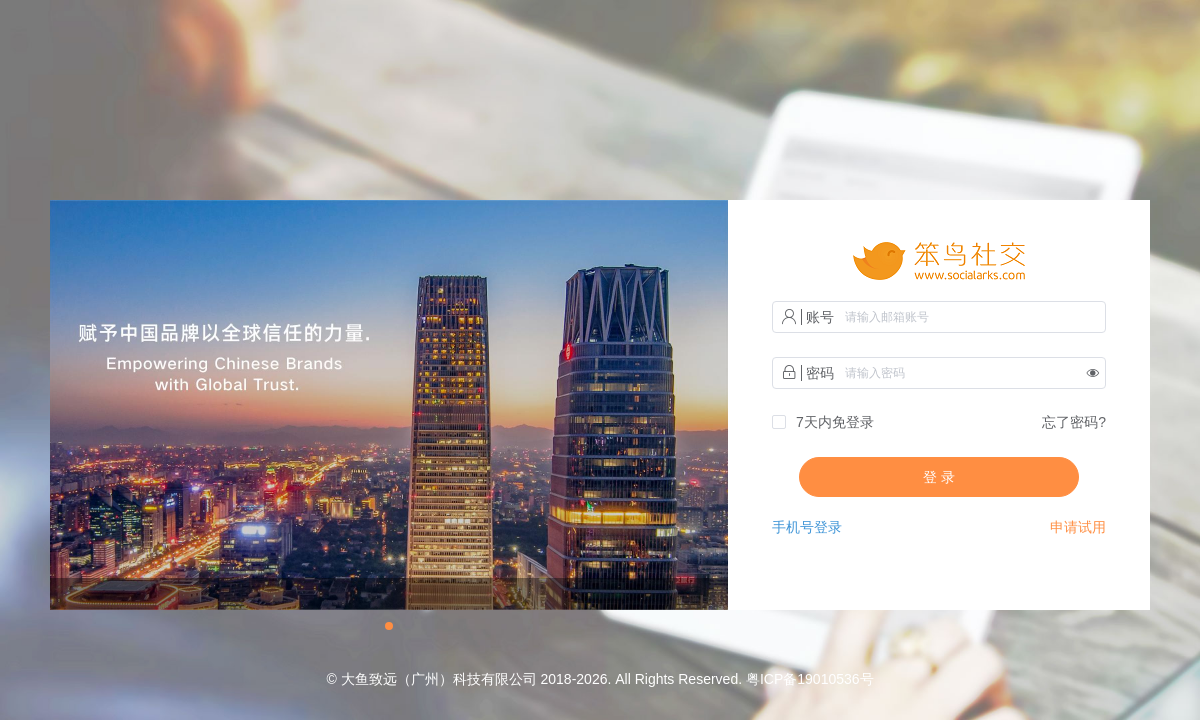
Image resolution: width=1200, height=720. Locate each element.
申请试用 (1078, 527)
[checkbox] (823, 422)
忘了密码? (1074, 422)
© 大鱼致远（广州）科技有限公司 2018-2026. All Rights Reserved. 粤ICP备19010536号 (599, 679)
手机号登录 (807, 527)
